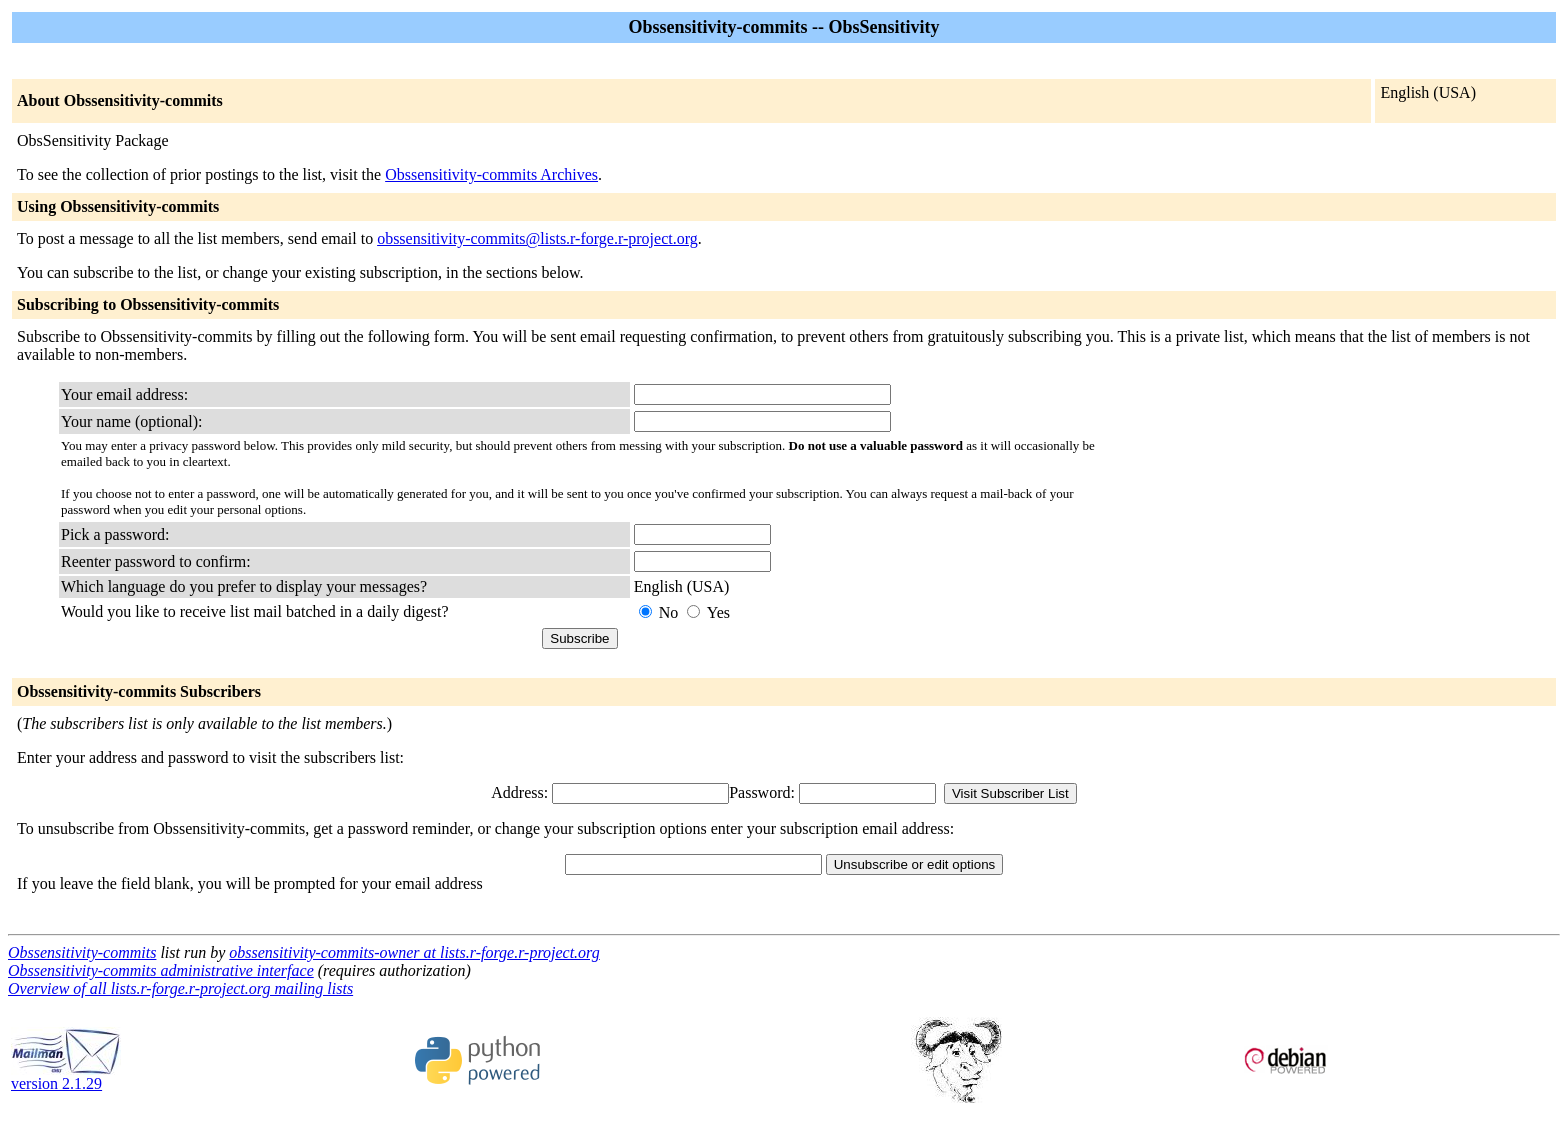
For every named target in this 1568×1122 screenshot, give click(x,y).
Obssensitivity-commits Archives (491, 174)
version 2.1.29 (66, 1076)
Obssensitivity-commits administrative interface (161, 970)
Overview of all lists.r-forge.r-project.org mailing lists (180, 988)
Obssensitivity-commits (82, 952)
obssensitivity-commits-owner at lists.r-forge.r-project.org (414, 952)
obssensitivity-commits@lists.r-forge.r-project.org (537, 238)
